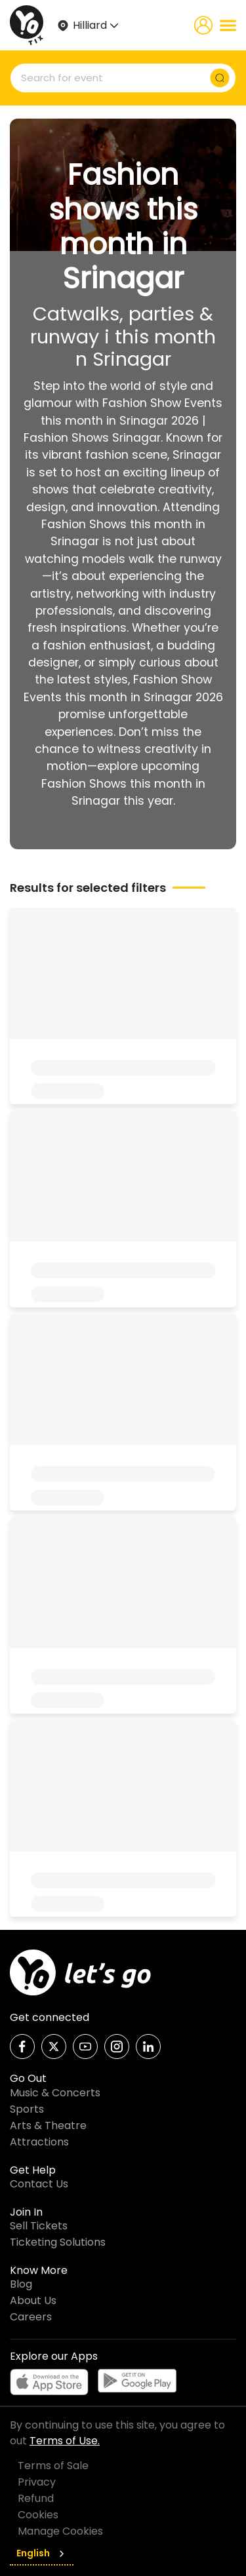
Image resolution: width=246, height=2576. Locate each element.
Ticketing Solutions (58, 2242)
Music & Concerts (55, 2092)
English (41, 2553)
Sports (27, 2109)
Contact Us (39, 2183)
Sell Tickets (39, 2225)
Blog (21, 2284)
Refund (36, 2498)
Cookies (38, 2514)
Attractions (39, 2141)
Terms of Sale (53, 2465)
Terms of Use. (65, 2440)
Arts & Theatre (48, 2125)
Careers (31, 2316)
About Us (33, 2300)
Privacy (37, 2481)
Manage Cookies (60, 2531)
